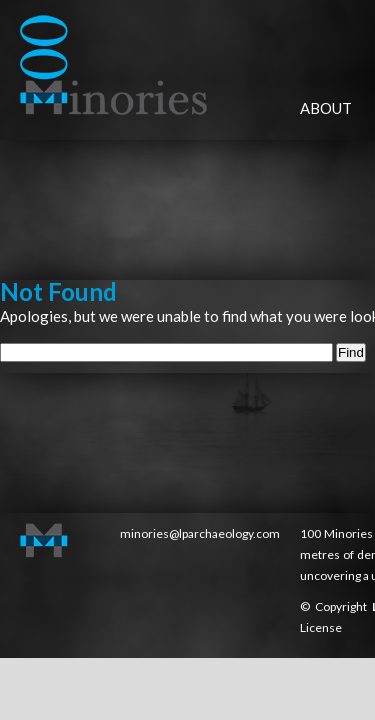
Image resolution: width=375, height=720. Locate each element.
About (326, 108)
